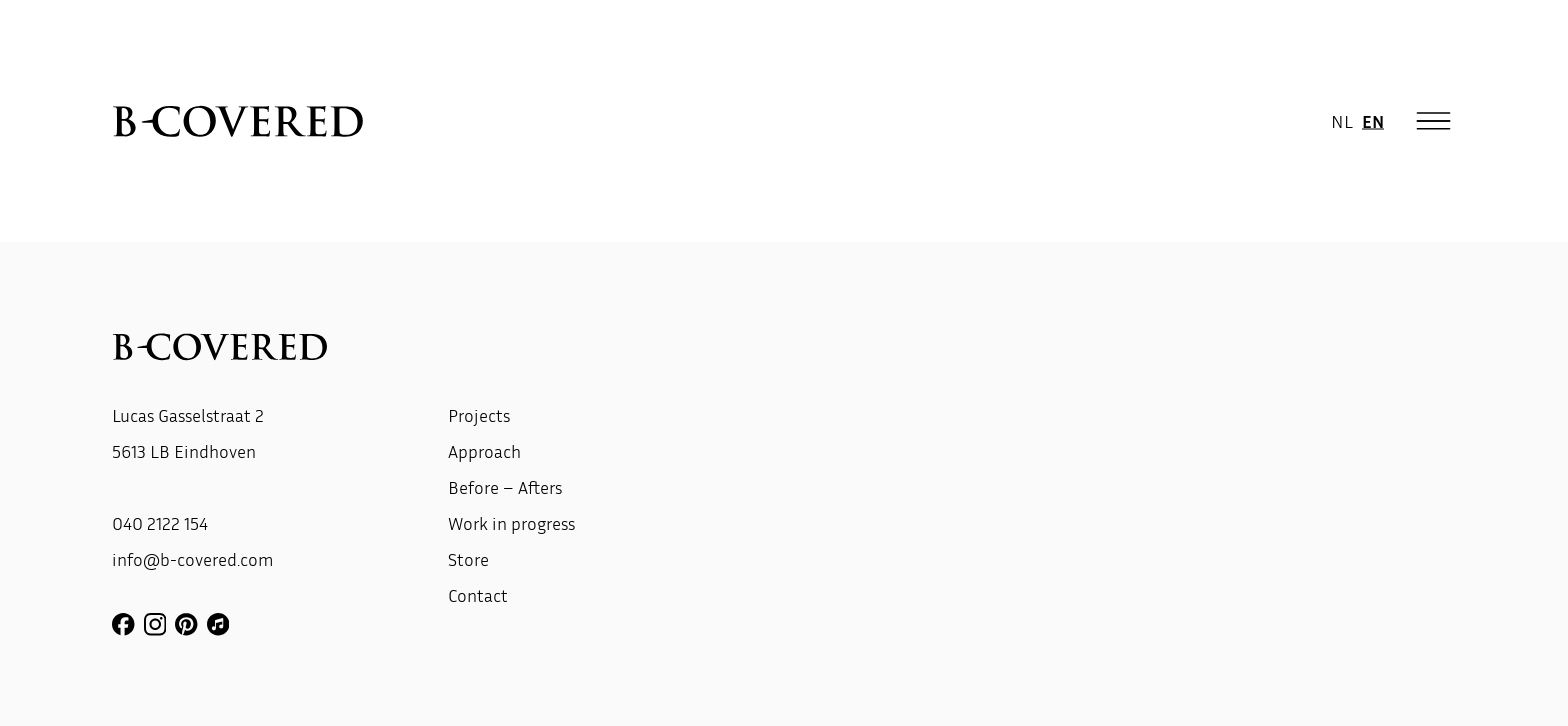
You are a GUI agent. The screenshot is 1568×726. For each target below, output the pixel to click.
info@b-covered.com (193, 559)
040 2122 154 (160, 523)
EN (1373, 120)
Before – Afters (505, 487)
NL (1342, 120)
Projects (479, 415)
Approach (484, 451)
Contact (478, 595)
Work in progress (511, 523)
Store (468, 559)
